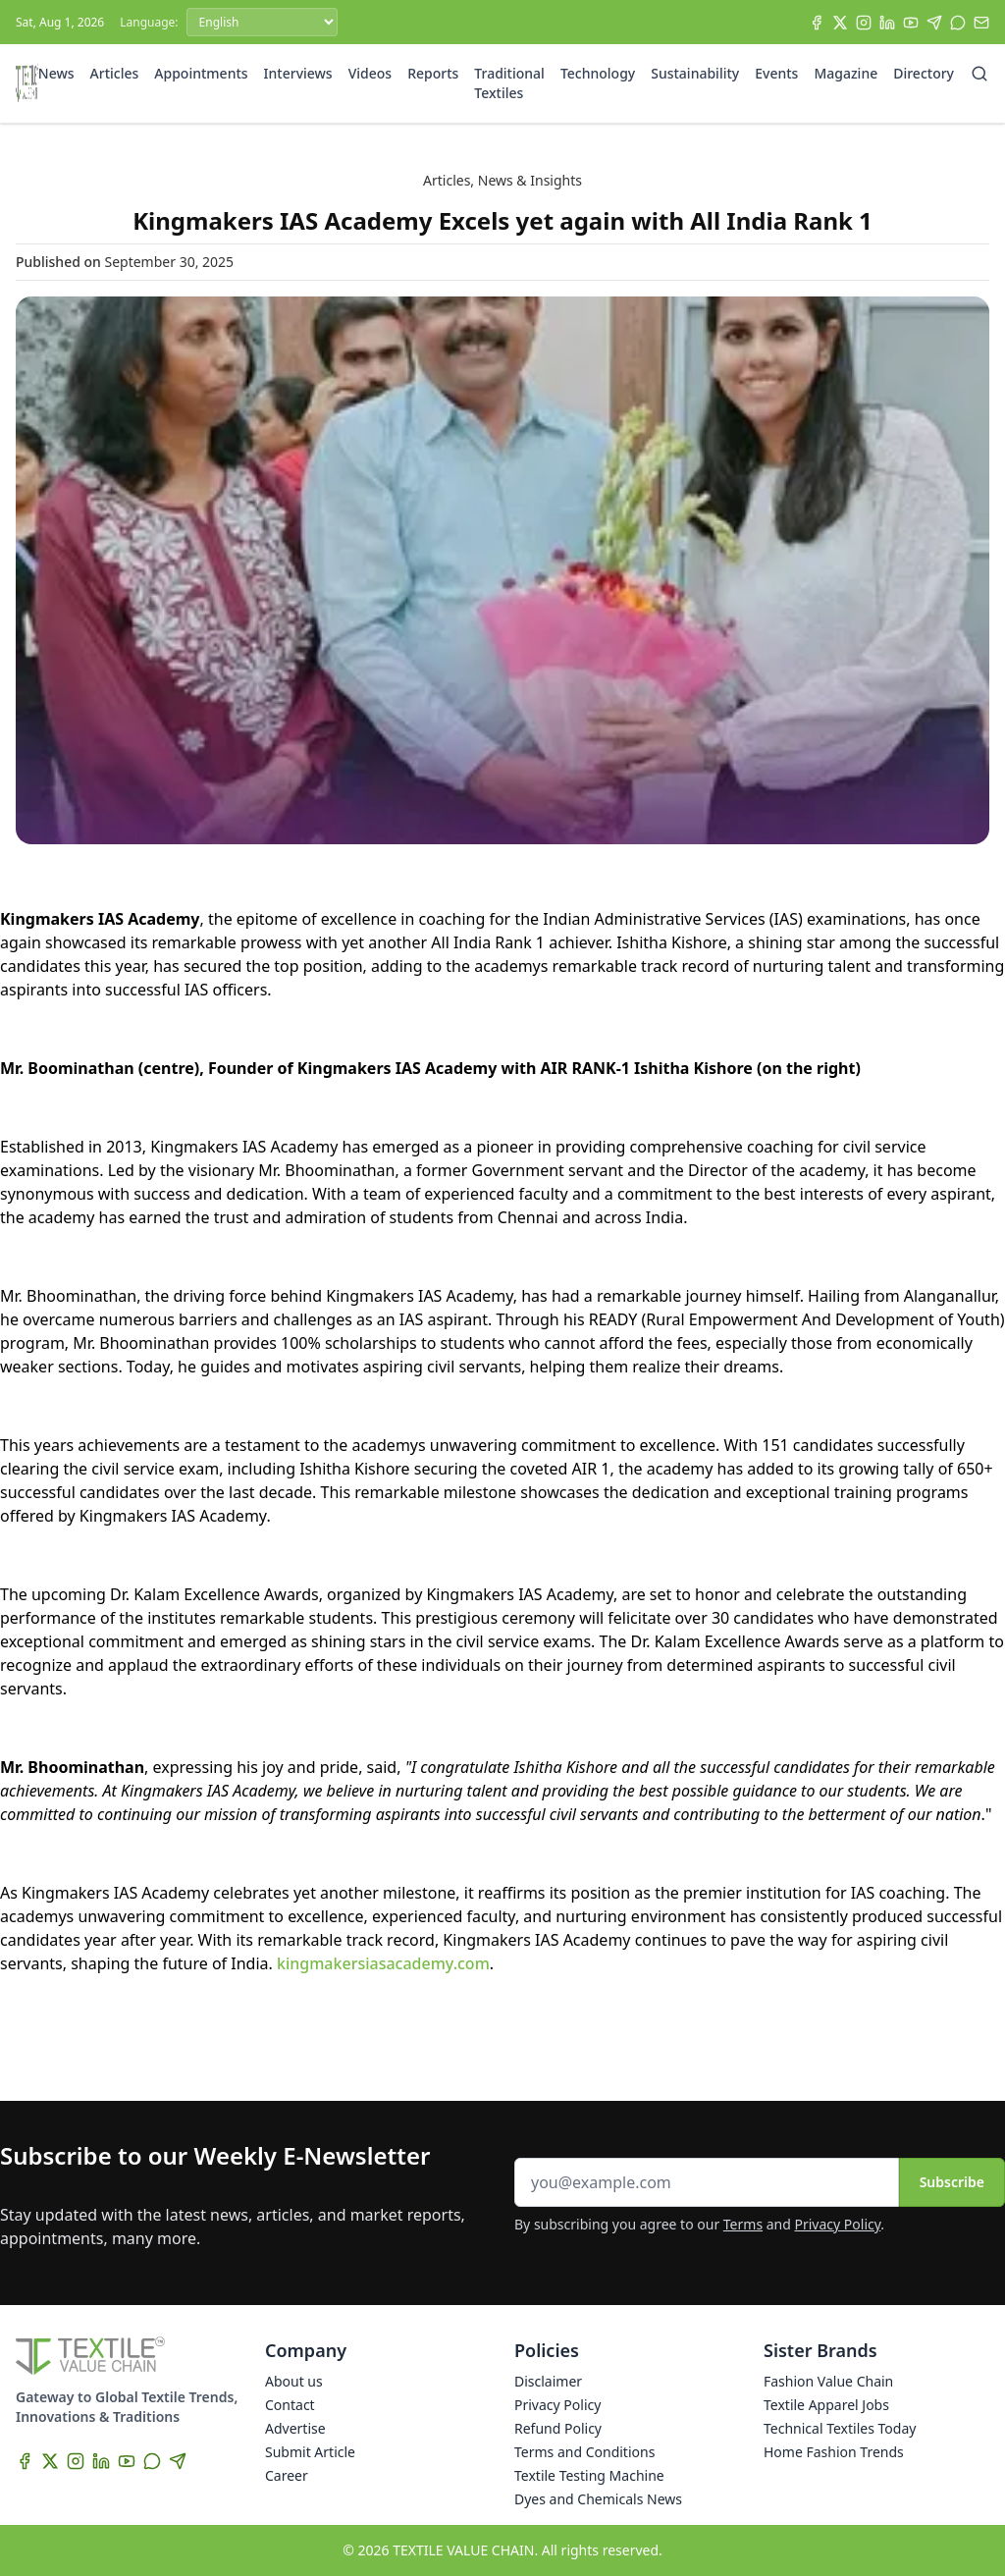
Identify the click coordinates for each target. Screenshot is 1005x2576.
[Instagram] (864, 22)
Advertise (295, 2428)
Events (776, 73)
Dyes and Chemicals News (598, 2499)
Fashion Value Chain (828, 2381)
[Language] (262, 22)
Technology (597, 73)
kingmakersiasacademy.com (383, 1963)
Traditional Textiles (509, 83)
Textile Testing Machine (589, 2475)
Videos (370, 73)
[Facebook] (816, 22)
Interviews (298, 73)
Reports (432, 73)
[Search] (979, 73)
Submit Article (310, 2451)
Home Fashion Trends (834, 2451)
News (56, 73)
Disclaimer (548, 2381)
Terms (743, 2224)
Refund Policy (558, 2428)
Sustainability (695, 73)
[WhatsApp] (958, 22)
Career (286, 2475)
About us (294, 2381)
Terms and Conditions (584, 2451)
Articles (114, 73)
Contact (290, 2404)
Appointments (200, 73)
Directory (923, 73)
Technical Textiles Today (840, 2428)
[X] (840, 22)
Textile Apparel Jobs (826, 2404)
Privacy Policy (838, 2224)
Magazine (845, 73)
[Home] (27, 83)
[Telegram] (934, 22)
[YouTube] (911, 22)
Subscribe (952, 2182)
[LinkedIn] (887, 22)
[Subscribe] (981, 22)
